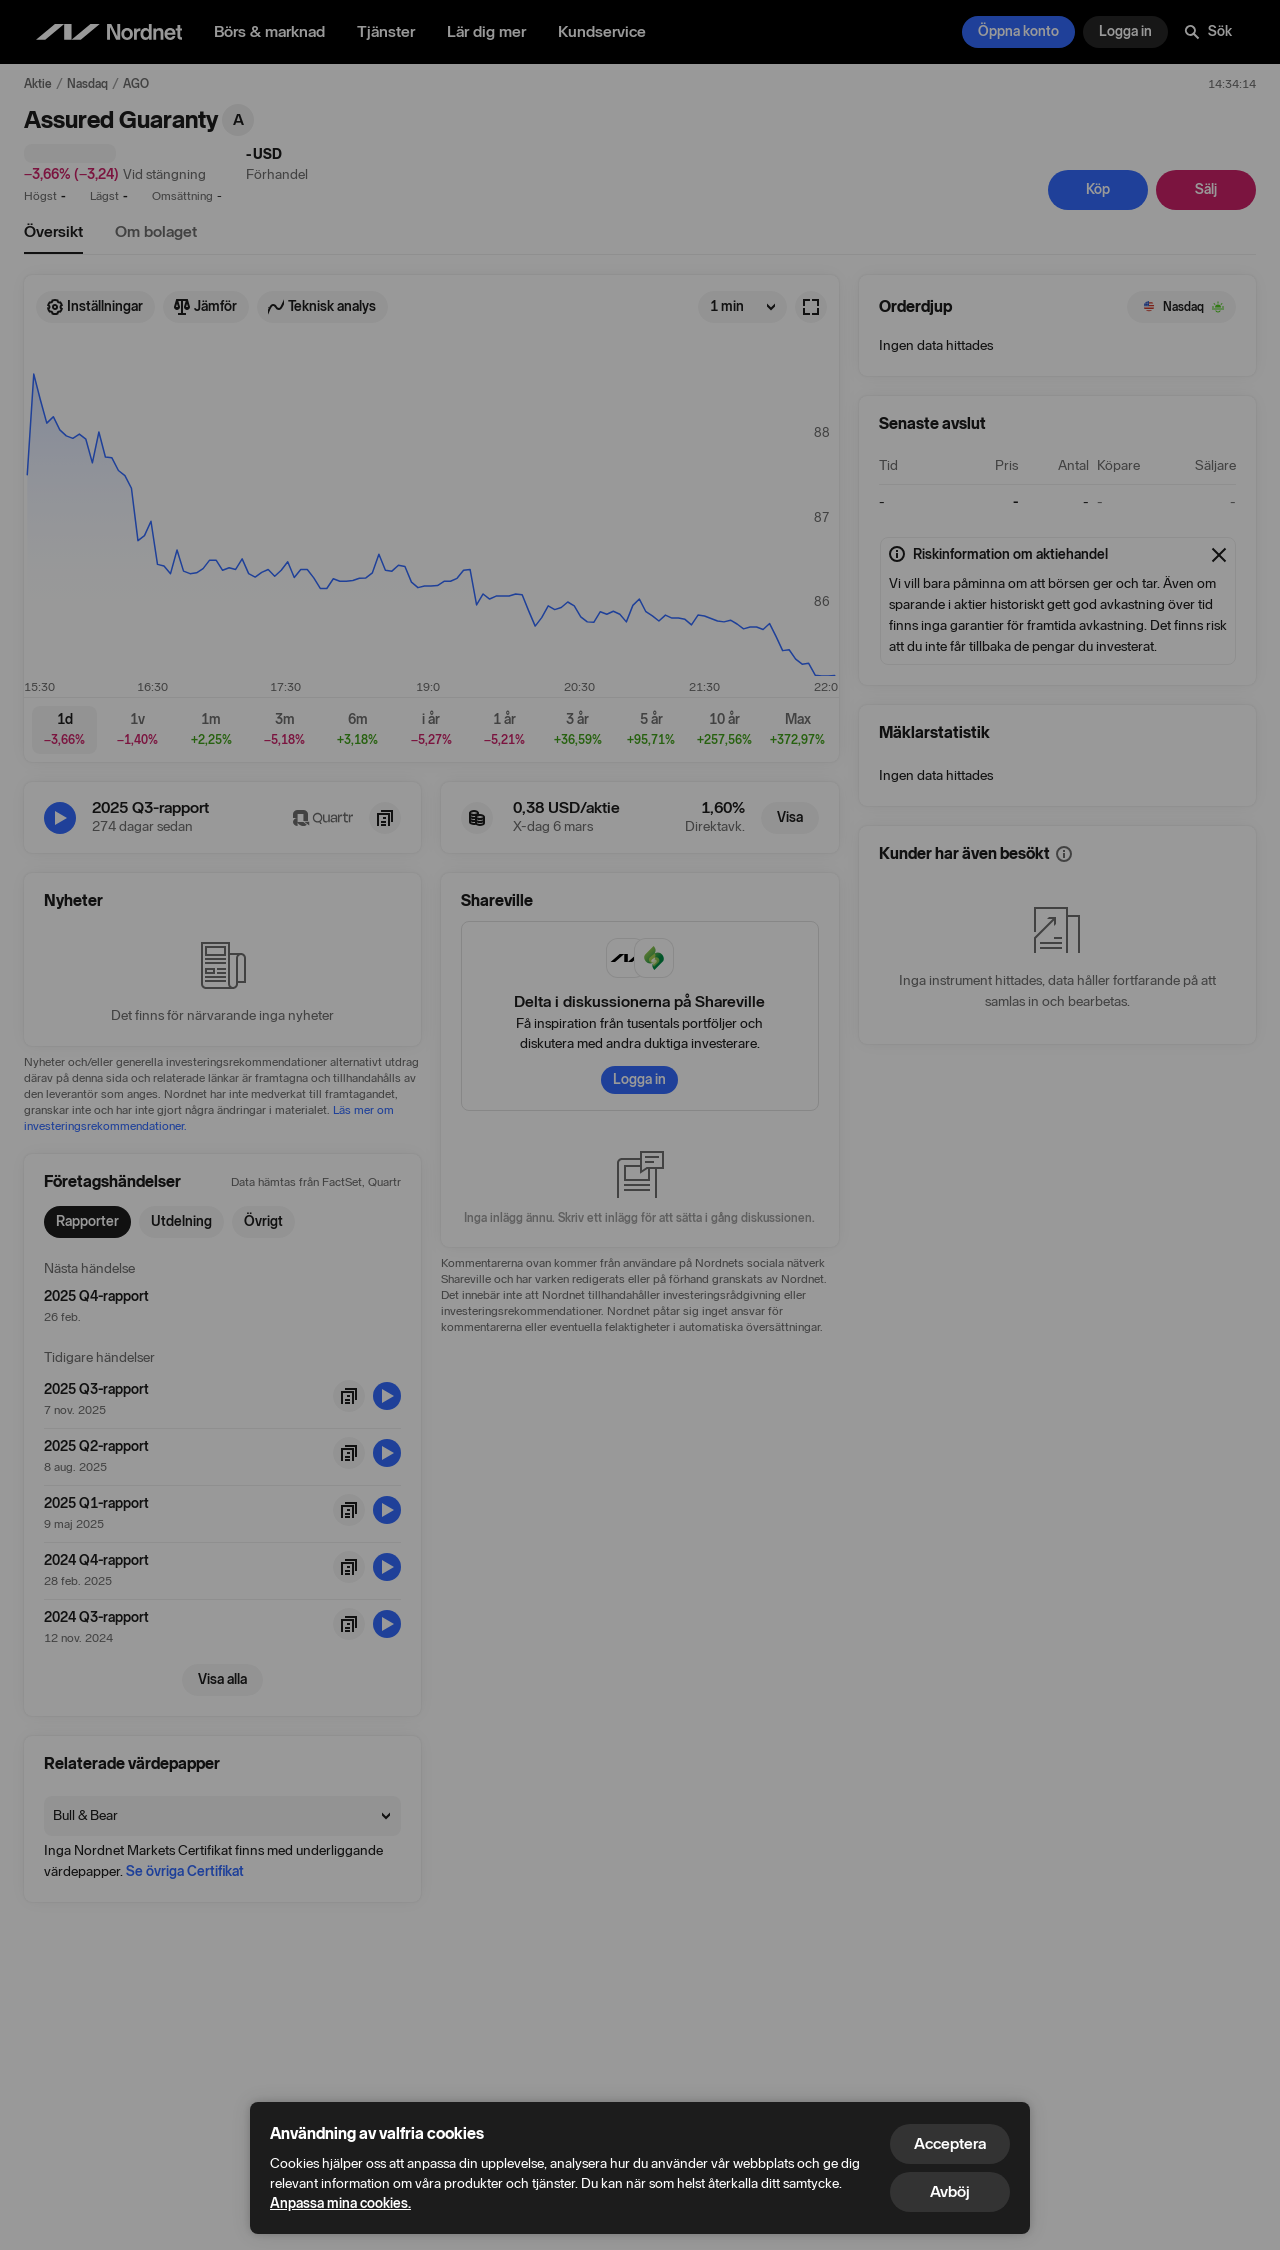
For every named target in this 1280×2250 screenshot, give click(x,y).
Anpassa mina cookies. (340, 2203)
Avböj (950, 2191)
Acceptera (950, 2143)
